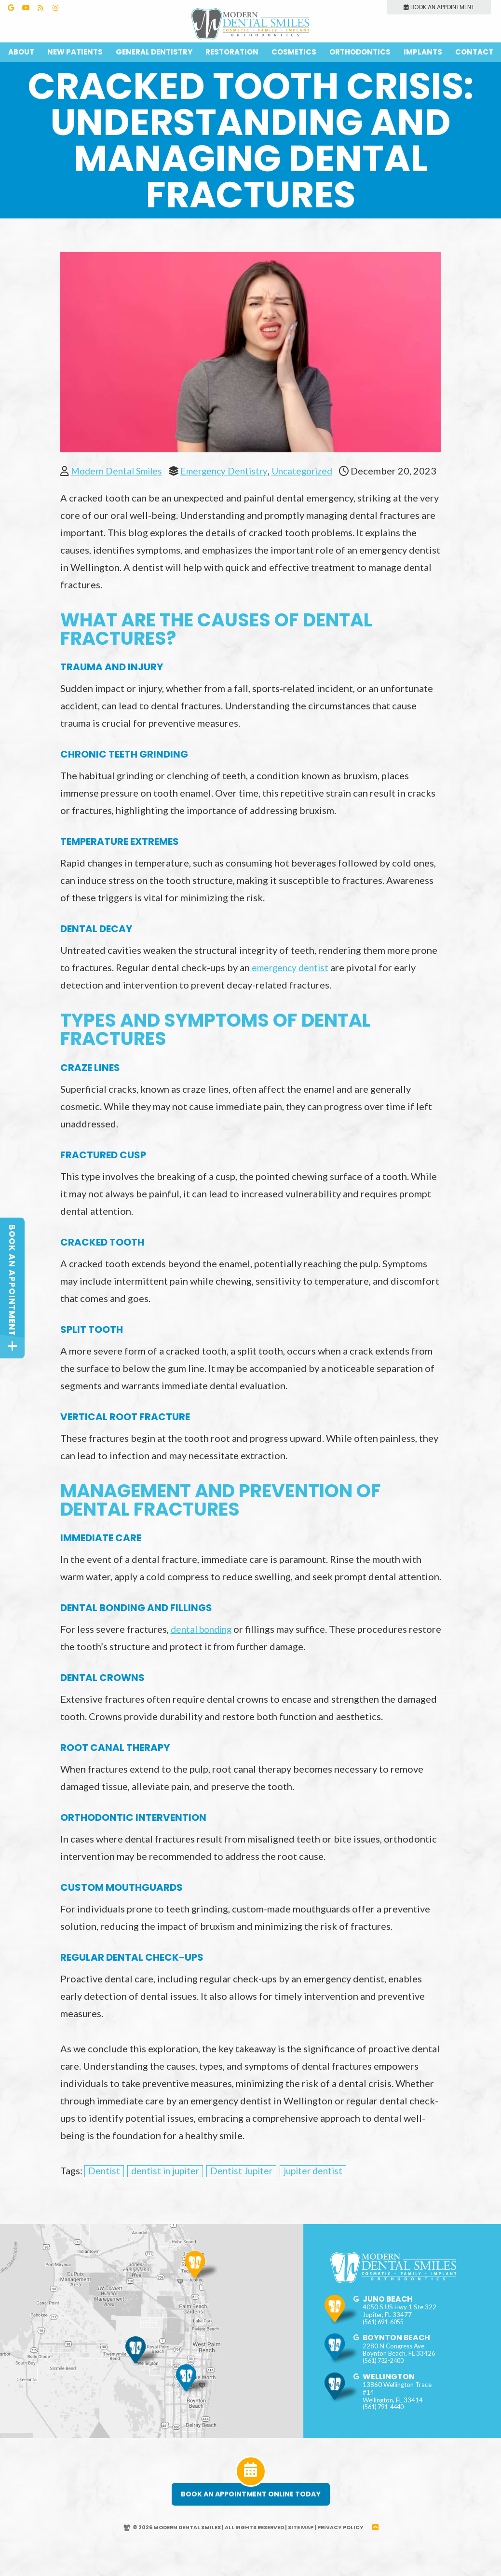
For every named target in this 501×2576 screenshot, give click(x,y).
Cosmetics (293, 52)
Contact (474, 52)
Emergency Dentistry (231, 470)
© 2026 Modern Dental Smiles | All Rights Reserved (203, 2550)
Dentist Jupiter (248, 2192)
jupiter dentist (323, 2192)
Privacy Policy (341, 2550)
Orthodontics (360, 52)
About (21, 52)
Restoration (231, 52)
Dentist (104, 2192)
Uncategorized (313, 470)
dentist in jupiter (168, 2192)
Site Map (301, 2550)
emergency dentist (291, 989)
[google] (357, 2332)
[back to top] (377, 2550)
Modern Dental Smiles (119, 470)
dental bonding (204, 1651)
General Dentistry (154, 52)
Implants (423, 52)
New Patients (75, 52)
